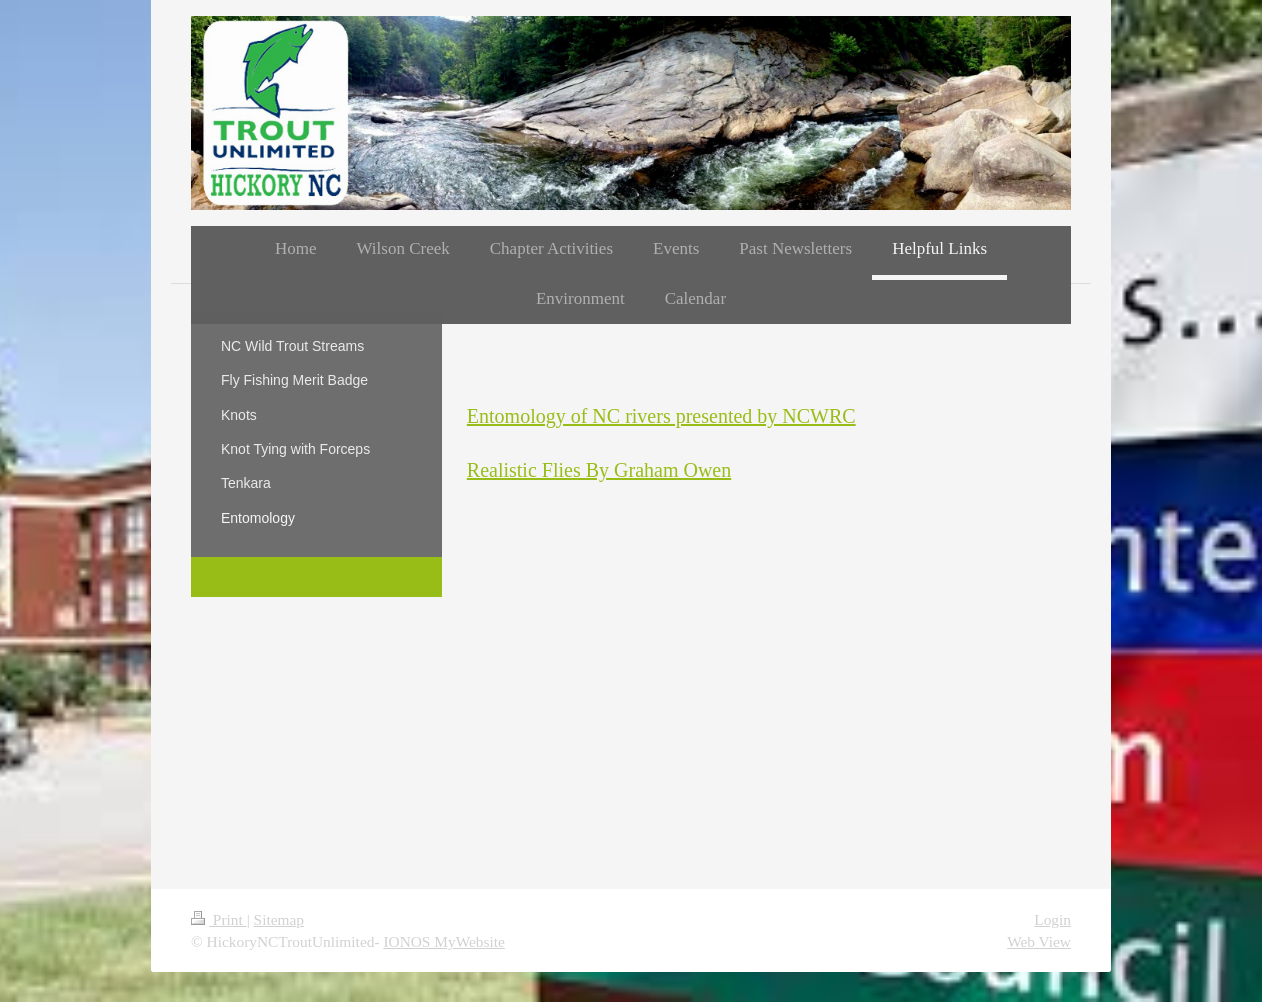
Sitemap (279, 919)
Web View (1039, 941)
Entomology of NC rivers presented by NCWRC (661, 416)
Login (1052, 919)
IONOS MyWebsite (443, 941)
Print (219, 919)
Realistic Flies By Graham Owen (599, 470)
